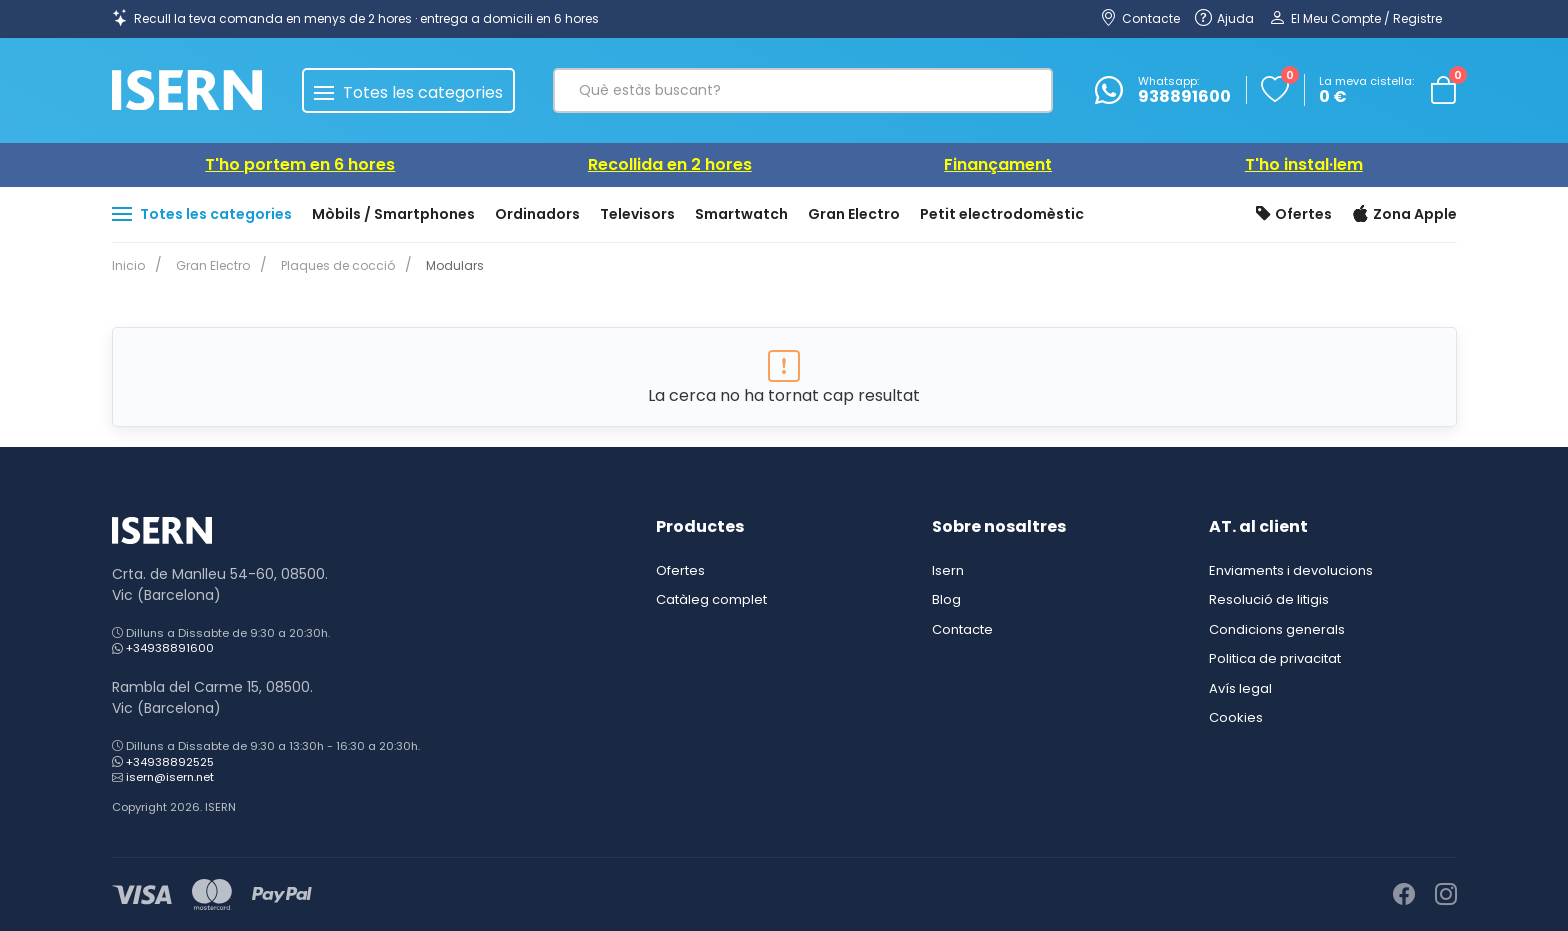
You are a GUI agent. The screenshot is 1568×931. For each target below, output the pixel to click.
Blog (946, 599)
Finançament (998, 164)
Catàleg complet (711, 599)
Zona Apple (1404, 215)
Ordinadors (537, 214)
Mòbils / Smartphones (393, 214)
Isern (948, 570)
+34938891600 (170, 648)
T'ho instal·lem (1304, 164)
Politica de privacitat (1275, 658)
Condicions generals (1277, 629)
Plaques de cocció (330, 265)
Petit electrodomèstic (1002, 214)
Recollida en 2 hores (670, 164)
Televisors (637, 214)
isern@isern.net (170, 777)
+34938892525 (170, 762)
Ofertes (1294, 215)
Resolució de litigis (1269, 599)
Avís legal (1240, 688)
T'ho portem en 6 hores (300, 164)
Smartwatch (741, 214)
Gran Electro (854, 214)
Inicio (128, 265)
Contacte (962, 629)
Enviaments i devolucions (1291, 570)
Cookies (1236, 717)
